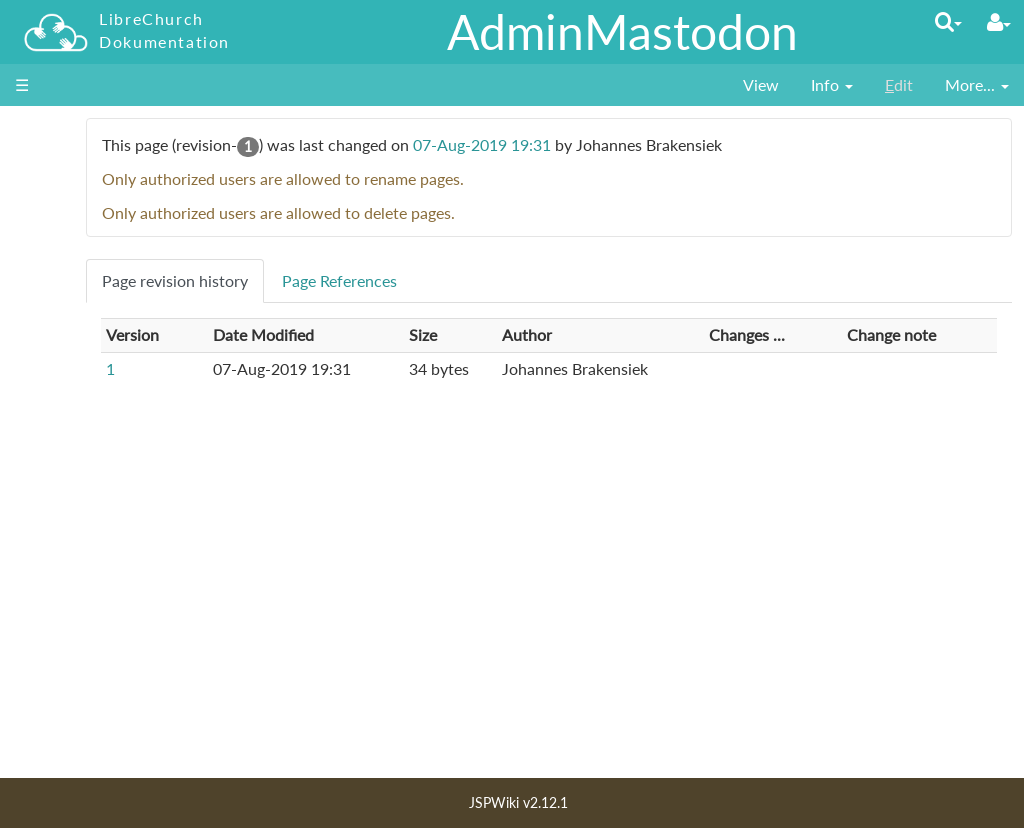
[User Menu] (999, 22)
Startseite (65, 187)
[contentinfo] (832, 85)
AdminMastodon (622, 31)
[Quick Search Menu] (948, 21)
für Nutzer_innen (90, 210)
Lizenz (52, 716)
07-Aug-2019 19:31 (630, 144)
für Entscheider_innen (108, 278)
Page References (487, 280)
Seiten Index (74, 693)
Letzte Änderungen (96, 670)
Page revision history (323, 280)
